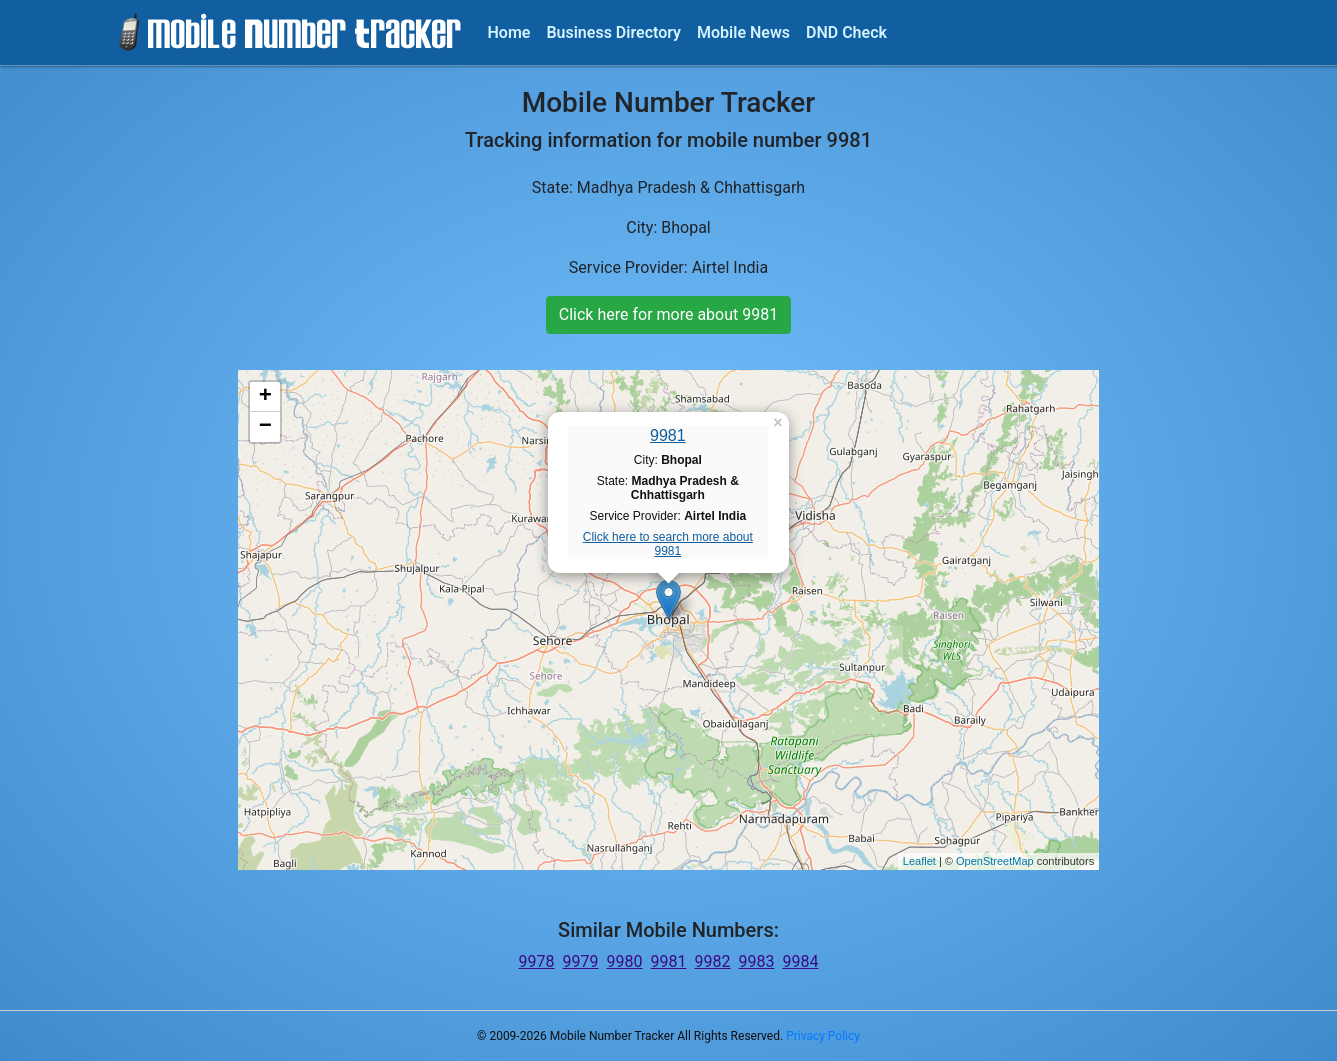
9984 (800, 961)
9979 (581, 961)
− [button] (265, 427)
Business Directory (613, 32)
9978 (537, 961)
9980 (625, 961)
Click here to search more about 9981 (668, 544)
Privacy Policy (823, 1036)
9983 (756, 961)
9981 (668, 435)
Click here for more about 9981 (668, 314)
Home (509, 32)
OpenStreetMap (995, 861)
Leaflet (919, 861)
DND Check (846, 32)
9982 (712, 961)
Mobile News (743, 32)
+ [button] (265, 397)
